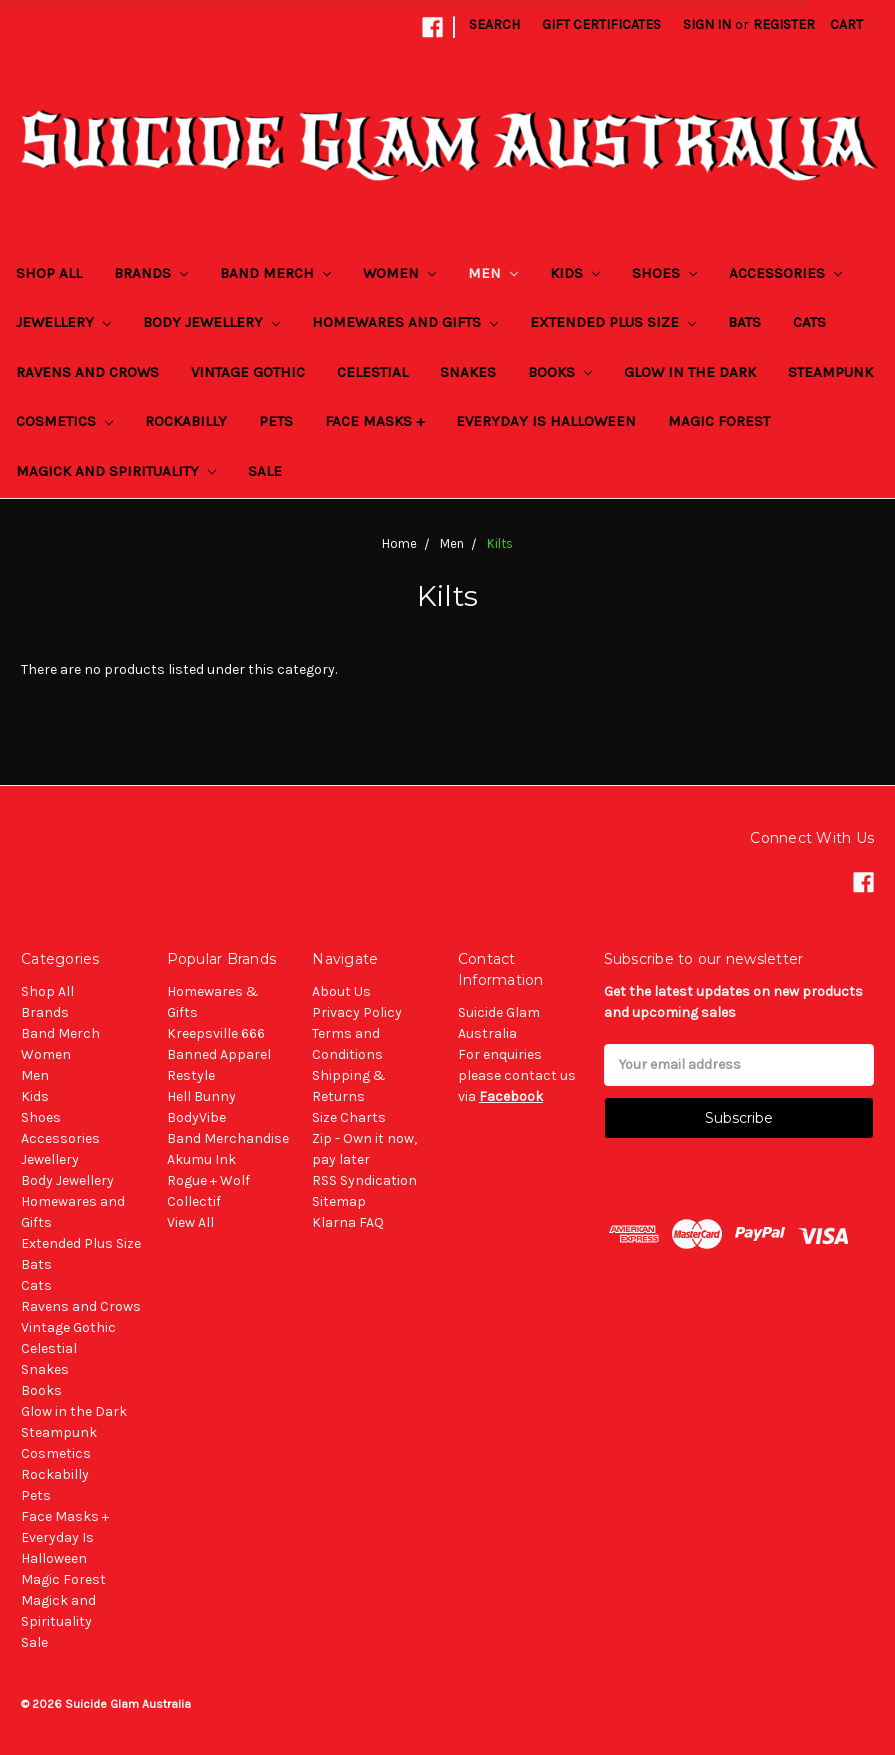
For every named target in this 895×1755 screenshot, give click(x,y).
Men (493, 273)
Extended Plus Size (613, 322)
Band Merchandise (228, 1138)
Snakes (468, 372)
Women (399, 273)
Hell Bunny (201, 1096)
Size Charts (349, 1117)
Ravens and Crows (87, 372)
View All (190, 1222)
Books (560, 372)
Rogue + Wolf (208, 1180)
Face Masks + (374, 421)
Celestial (372, 372)
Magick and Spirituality (116, 471)
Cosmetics (64, 421)
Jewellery (63, 322)
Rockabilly (186, 421)
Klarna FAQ (348, 1222)
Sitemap (339, 1201)
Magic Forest (719, 421)
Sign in (707, 24)
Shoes (664, 273)
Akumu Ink (201, 1159)
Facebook (511, 1096)
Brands (151, 273)
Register (784, 24)
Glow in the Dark (690, 372)
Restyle (191, 1075)
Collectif (194, 1201)
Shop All (49, 273)
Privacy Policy (357, 1012)
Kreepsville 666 (216, 1033)
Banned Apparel (219, 1054)
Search (494, 24)
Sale (265, 471)
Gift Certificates (601, 24)
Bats (744, 322)
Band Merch (275, 273)
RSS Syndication (364, 1180)
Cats (809, 322)
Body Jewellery (211, 322)
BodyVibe (196, 1117)
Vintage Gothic (248, 372)
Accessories (785, 273)
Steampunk (830, 372)
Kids (575, 273)
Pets (276, 421)
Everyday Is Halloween (546, 421)
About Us (341, 991)
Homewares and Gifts (405, 322)
